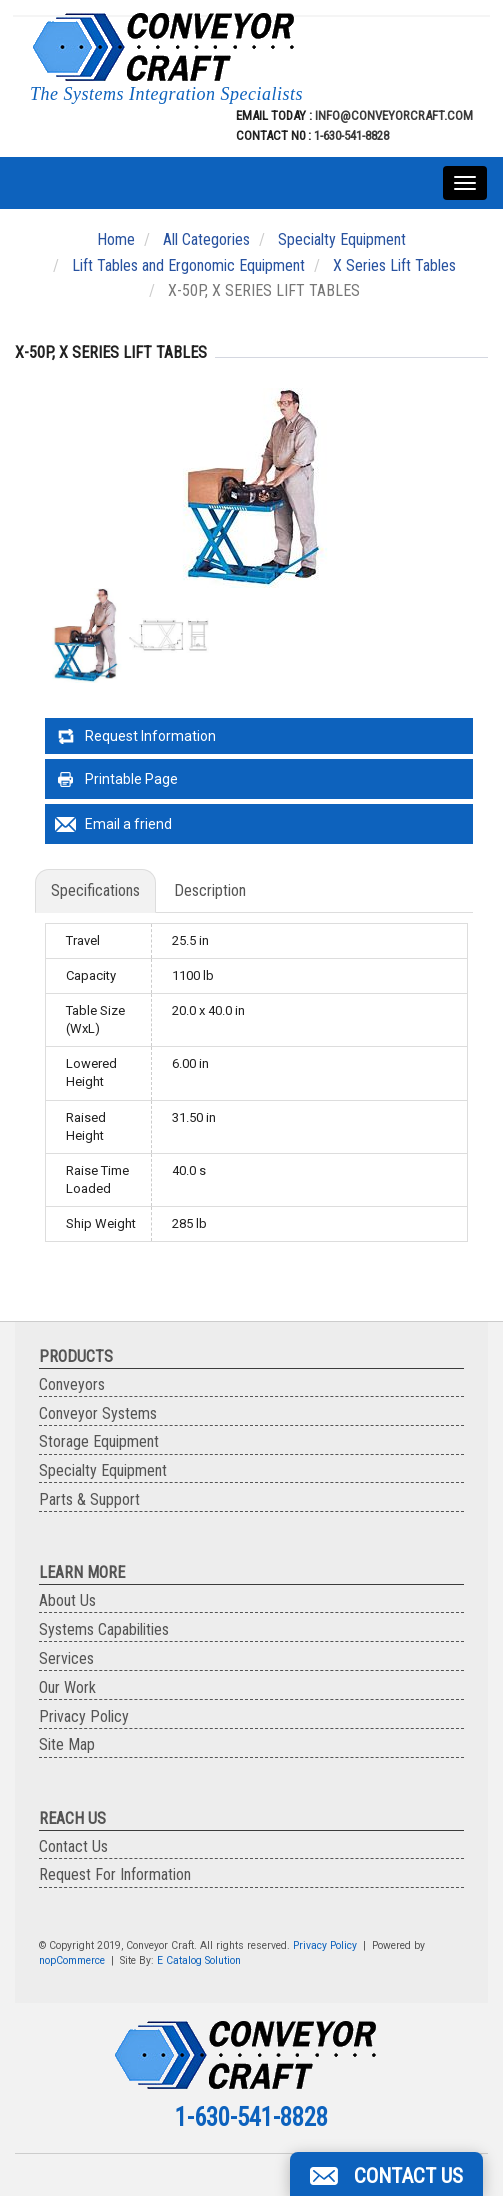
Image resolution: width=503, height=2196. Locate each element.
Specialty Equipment (342, 239)
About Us (67, 1600)
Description (210, 890)
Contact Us (73, 1846)
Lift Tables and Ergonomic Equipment (188, 265)
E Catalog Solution (199, 1960)
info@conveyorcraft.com (392, 115)
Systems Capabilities (104, 1629)
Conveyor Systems (98, 1413)
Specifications (95, 890)
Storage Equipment (99, 1441)
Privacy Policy (84, 1716)
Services (66, 1658)
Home (116, 239)
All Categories (206, 239)
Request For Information (115, 1874)
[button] (386, 2174)
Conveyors (72, 1384)
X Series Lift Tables (394, 265)
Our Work (67, 1687)
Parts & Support (89, 1499)
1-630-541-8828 (351, 135)
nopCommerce (72, 1960)
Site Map (67, 1744)
